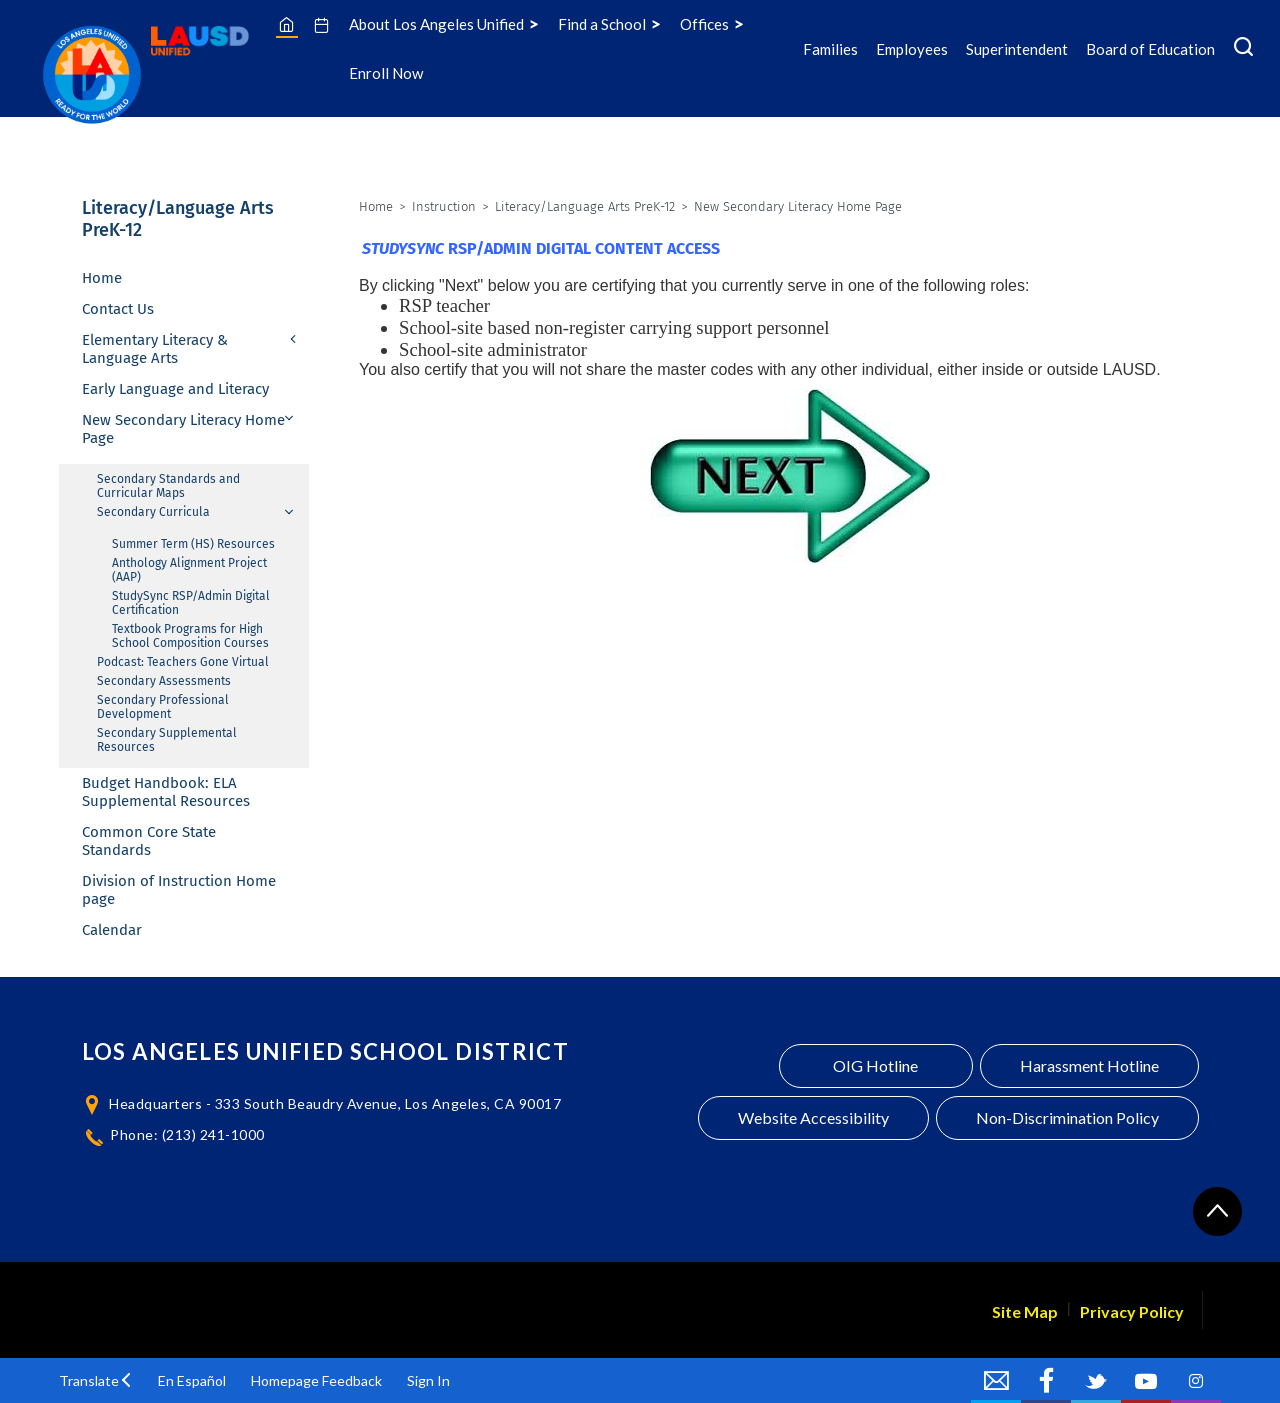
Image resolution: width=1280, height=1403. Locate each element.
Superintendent (1017, 49)
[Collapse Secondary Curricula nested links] (290, 512)
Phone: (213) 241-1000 (187, 1134)
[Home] (286, 24)
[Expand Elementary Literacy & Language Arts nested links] (294, 341)
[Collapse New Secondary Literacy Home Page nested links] (290, 418)
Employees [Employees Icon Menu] (912, 49)
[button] (96, 1380)
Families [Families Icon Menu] (830, 49)
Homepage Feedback (316, 1380)
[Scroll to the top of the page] (1217, 1211)
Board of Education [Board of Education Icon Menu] (1150, 49)
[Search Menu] (1243, 49)
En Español (192, 1380)
